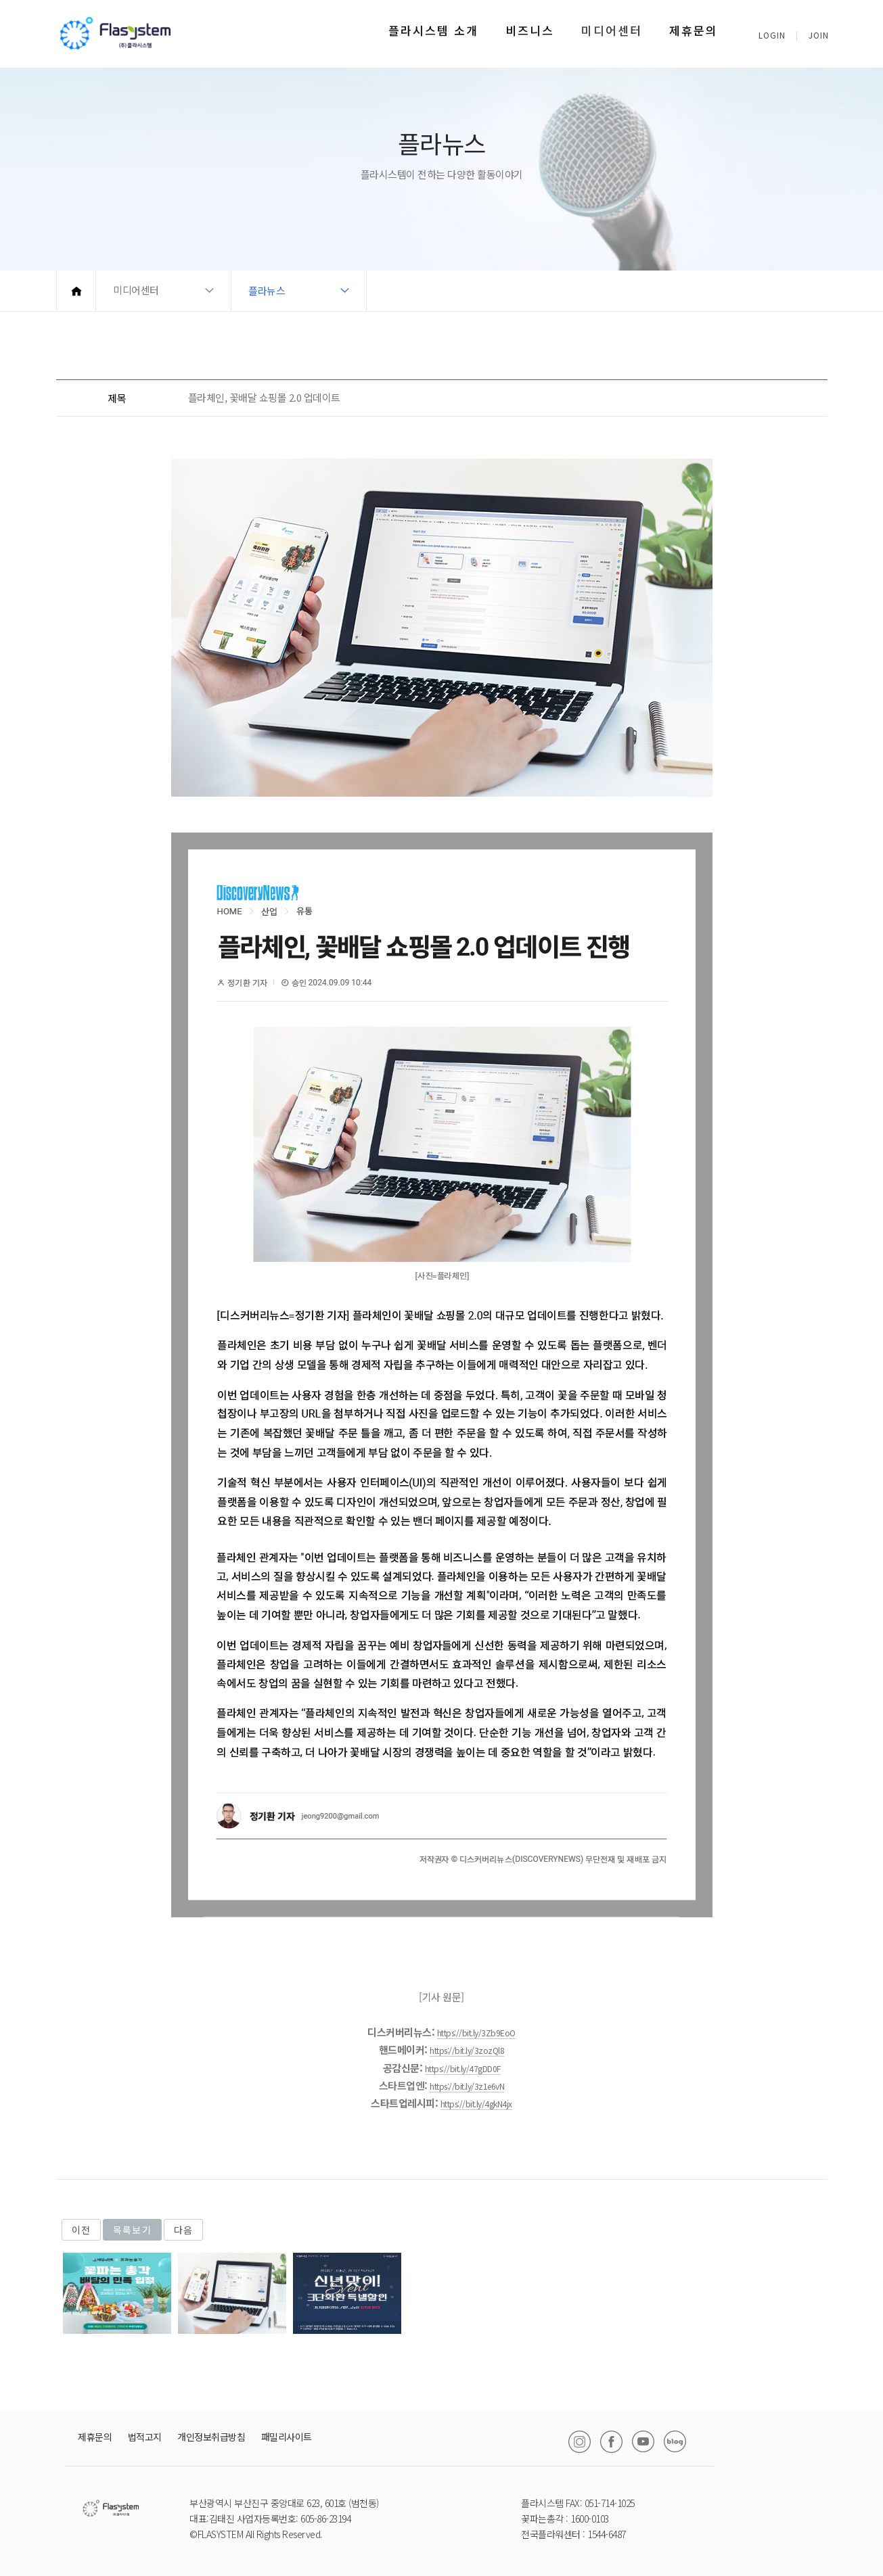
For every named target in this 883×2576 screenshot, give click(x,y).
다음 (183, 2230)
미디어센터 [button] (136, 290)
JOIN (819, 35)
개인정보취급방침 (211, 2436)
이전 (81, 2230)
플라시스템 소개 (433, 30)
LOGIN (772, 35)
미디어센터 (611, 30)
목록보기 (132, 2230)
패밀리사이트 (286, 2436)
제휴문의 (693, 30)
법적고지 (145, 2436)
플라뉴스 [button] (266, 290)
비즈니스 (529, 30)
